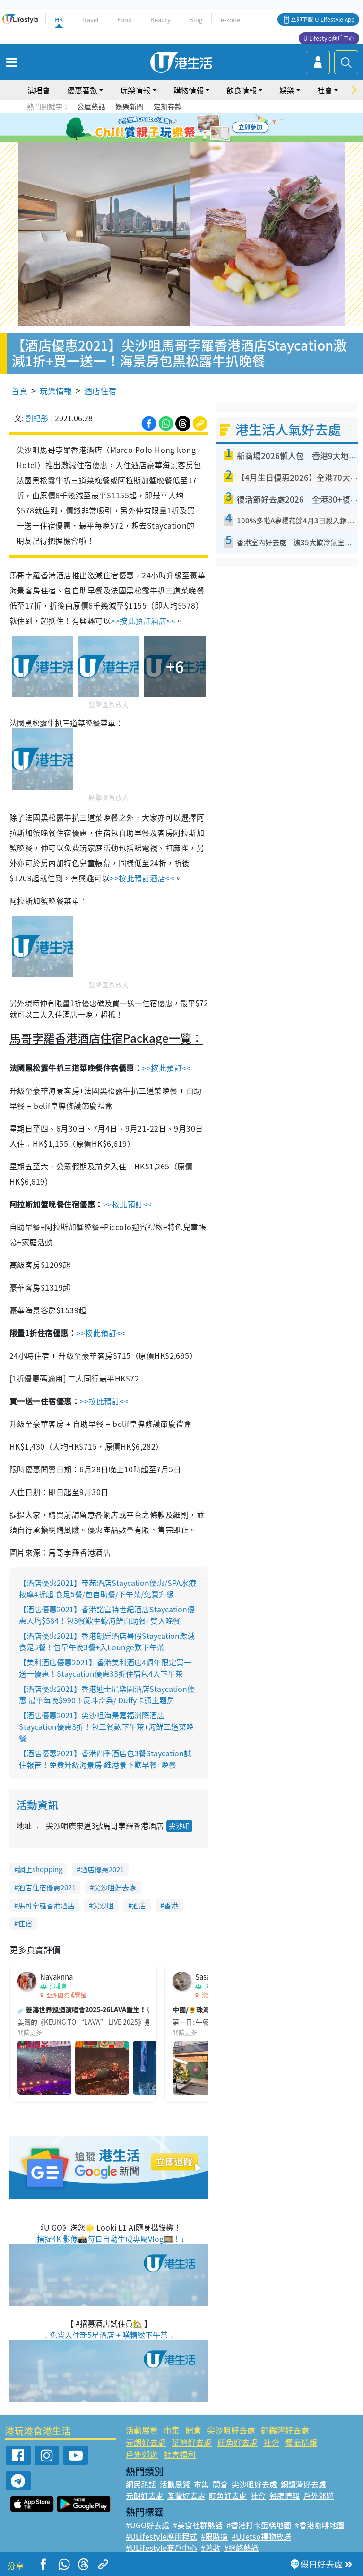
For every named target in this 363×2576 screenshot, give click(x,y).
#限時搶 (214, 2536)
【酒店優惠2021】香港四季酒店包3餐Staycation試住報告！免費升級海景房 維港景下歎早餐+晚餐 (105, 1758)
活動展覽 (142, 2430)
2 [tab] (169, 128)
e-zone (230, 19)
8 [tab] (188, 139)
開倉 (193, 2430)
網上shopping (40, 1869)
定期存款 (168, 106)
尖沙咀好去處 (115, 1887)
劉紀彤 (37, 418)
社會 (324, 90)
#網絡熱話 (241, 2547)
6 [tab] (207, 128)
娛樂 (286, 90)
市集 (172, 2430)
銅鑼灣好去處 (285, 2430)
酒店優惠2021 (102, 1869)
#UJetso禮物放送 (261, 2536)
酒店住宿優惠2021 (47, 1887)
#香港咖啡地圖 (320, 2525)
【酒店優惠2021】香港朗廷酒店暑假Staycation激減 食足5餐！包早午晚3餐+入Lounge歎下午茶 (107, 1641)
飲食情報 (241, 90)
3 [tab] (179, 128)
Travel (90, 19)
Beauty (160, 19)
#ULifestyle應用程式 (161, 2536)
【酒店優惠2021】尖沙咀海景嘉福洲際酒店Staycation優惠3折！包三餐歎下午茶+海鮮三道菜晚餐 (106, 1726)
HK (59, 19)
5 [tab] (198, 128)
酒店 (139, 1905)
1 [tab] (160, 128)
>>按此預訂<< (166, 1067)
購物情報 (188, 90)
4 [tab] (188, 128)
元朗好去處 (146, 2442)
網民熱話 (141, 2484)
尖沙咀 (179, 1826)
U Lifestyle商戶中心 (328, 38)
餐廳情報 (301, 2442)
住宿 (25, 1923)
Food (124, 19)
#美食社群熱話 (198, 2525)
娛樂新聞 (129, 106)
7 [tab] (179, 139)
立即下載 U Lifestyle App (322, 19)
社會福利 (180, 2454)
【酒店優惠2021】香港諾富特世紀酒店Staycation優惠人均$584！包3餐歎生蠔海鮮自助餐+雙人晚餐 (107, 1614)
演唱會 (38, 90)
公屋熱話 (91, 106)
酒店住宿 (100, 391)
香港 (171, 1905)
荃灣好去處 (192, 2442)
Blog (195, 19)
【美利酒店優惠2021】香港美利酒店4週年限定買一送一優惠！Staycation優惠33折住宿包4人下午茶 (105, 1667)
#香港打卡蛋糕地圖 (258, 2525)
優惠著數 (82, 90)
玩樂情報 (135, 90)
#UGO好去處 (147, 2525)
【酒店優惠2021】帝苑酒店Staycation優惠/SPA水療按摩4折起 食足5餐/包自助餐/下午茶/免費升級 (107, 1588)
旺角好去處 (237, 2442)
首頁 (19, 391)
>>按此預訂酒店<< (143, 620)
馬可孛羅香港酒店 (46, 1905)
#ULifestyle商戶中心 (161, 2547)
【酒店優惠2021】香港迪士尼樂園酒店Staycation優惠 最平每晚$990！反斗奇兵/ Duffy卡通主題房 (107, 1694)
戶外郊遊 (142, 2454)
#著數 (210, 2547)
